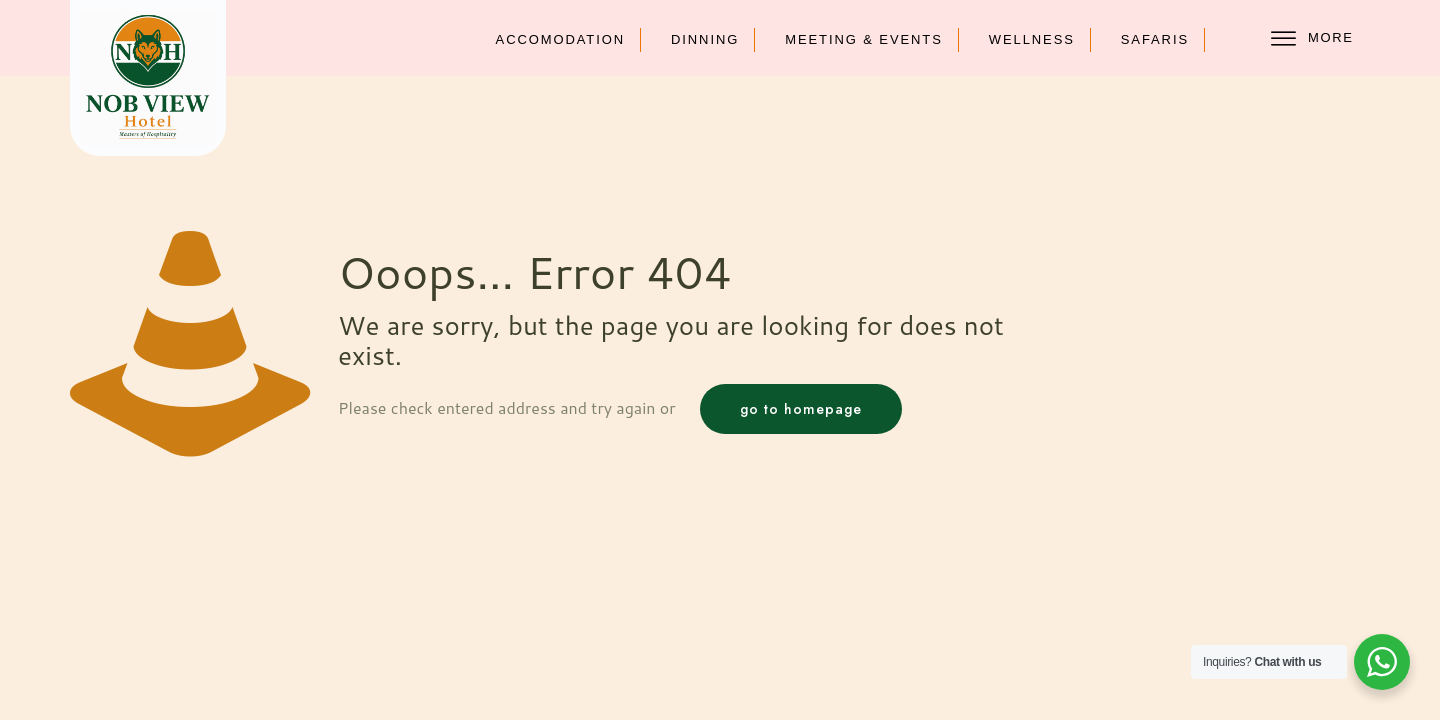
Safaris (1155, 39)
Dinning (705, 39)
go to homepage (801, 409)
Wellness (1032, 39)
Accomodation (560, 39)
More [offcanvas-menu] (1312, 38)
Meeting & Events (864, 39)
